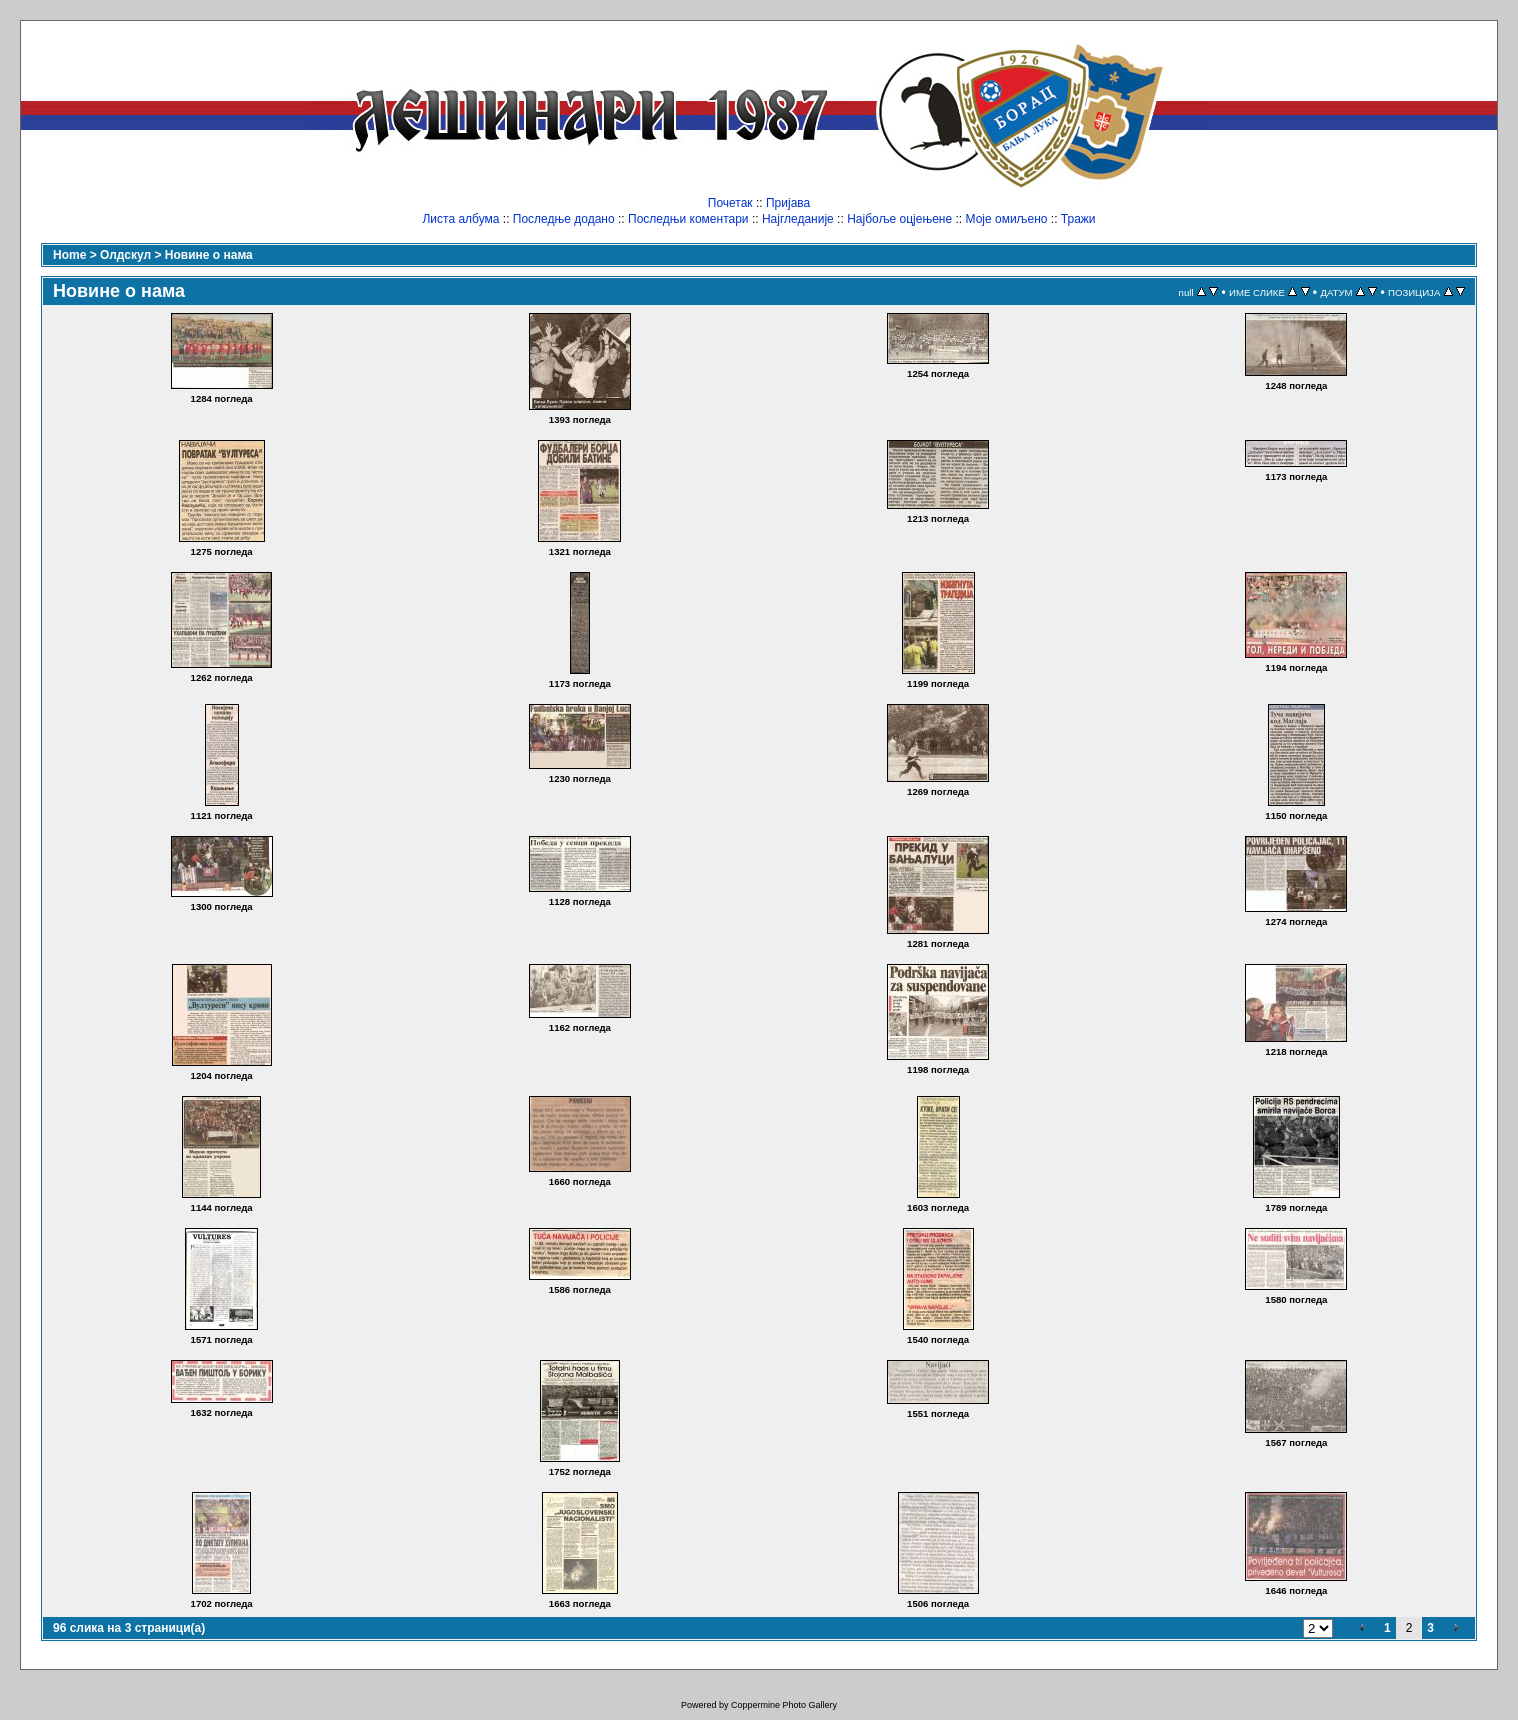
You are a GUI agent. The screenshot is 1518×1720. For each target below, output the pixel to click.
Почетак (730, 203)
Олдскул (125, 255)
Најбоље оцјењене (899, 219)
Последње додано (564, 219)
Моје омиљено (1007, 219)
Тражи (1078, 219)
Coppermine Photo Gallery (784, 1705)
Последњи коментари (688, 219)
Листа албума (460, 219)
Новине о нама (209, 255)
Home (69, 255)
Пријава (788, 203)
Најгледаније (798, 219)
